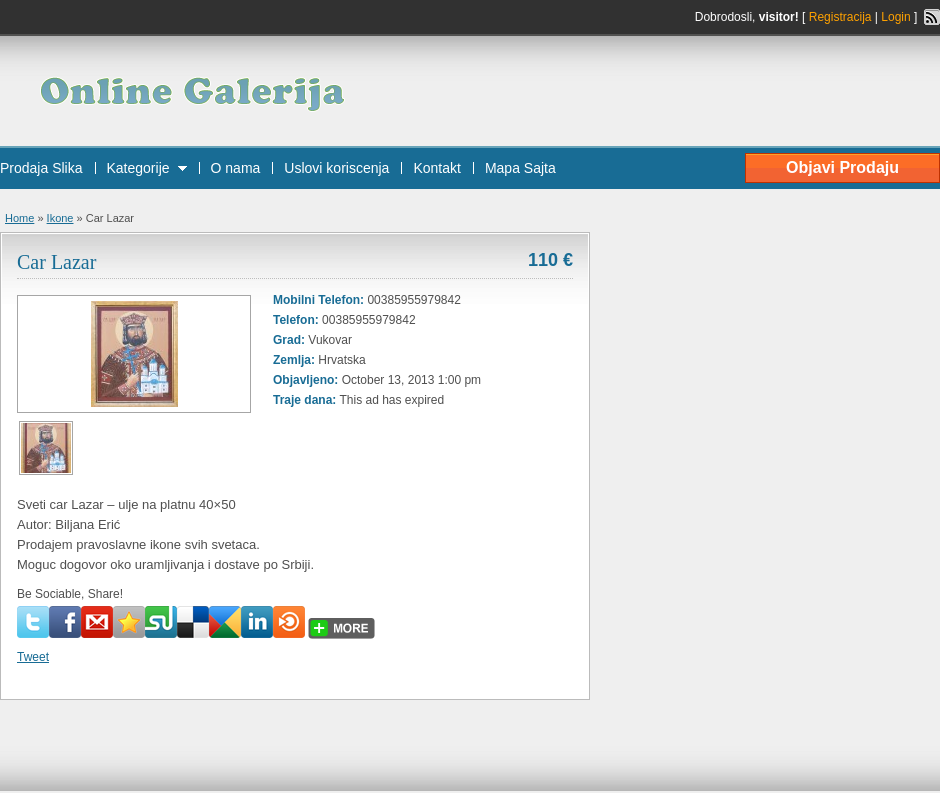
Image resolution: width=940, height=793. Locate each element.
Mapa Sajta (520, 168)
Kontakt (436, 168)
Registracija (840, 17)
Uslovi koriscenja (336, 168)
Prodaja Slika (41, 168)
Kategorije (138, 168)
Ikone (60, 218)
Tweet (33, 657)
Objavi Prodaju (842, 167)
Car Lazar (56, 262)
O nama (236, 168)
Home (19, 218)
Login (895, 17)
